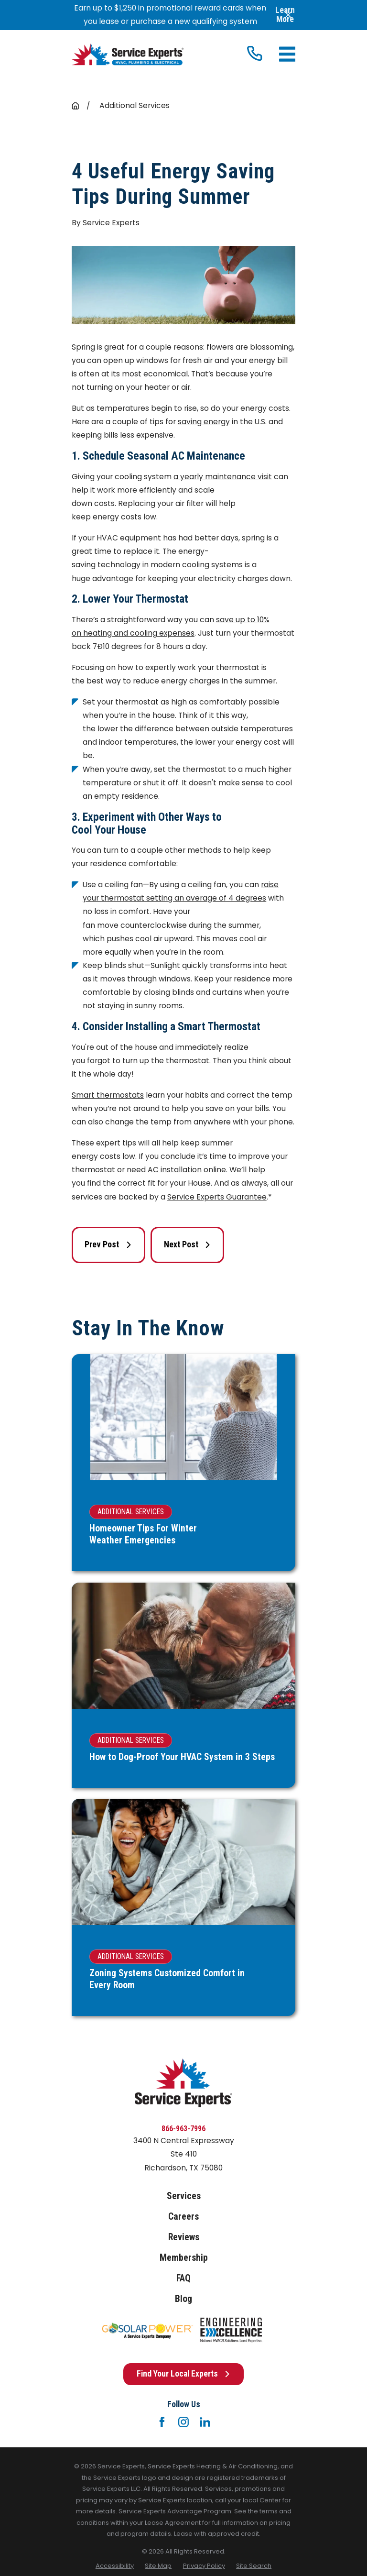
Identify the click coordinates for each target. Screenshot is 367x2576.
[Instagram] (183, 2422)
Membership (184, 2257)
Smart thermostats (108, 1095)
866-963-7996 (183, 2128)
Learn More (285, 15)
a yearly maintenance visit (222, 477)
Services (184, 2196)
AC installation (175, 1170)
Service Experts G (199, 1197)
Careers (183, 2216)
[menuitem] (115, 2565)
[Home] (128, 55)
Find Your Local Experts (183, 2373)
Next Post (187, 1244)
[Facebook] (162, 2422)
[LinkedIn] (205, 2422)
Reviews (183, 2237)
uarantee (249, 1197)
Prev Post (108, 1244)
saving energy (204, 422)
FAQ (183, 2278)
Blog (183, 2298)
